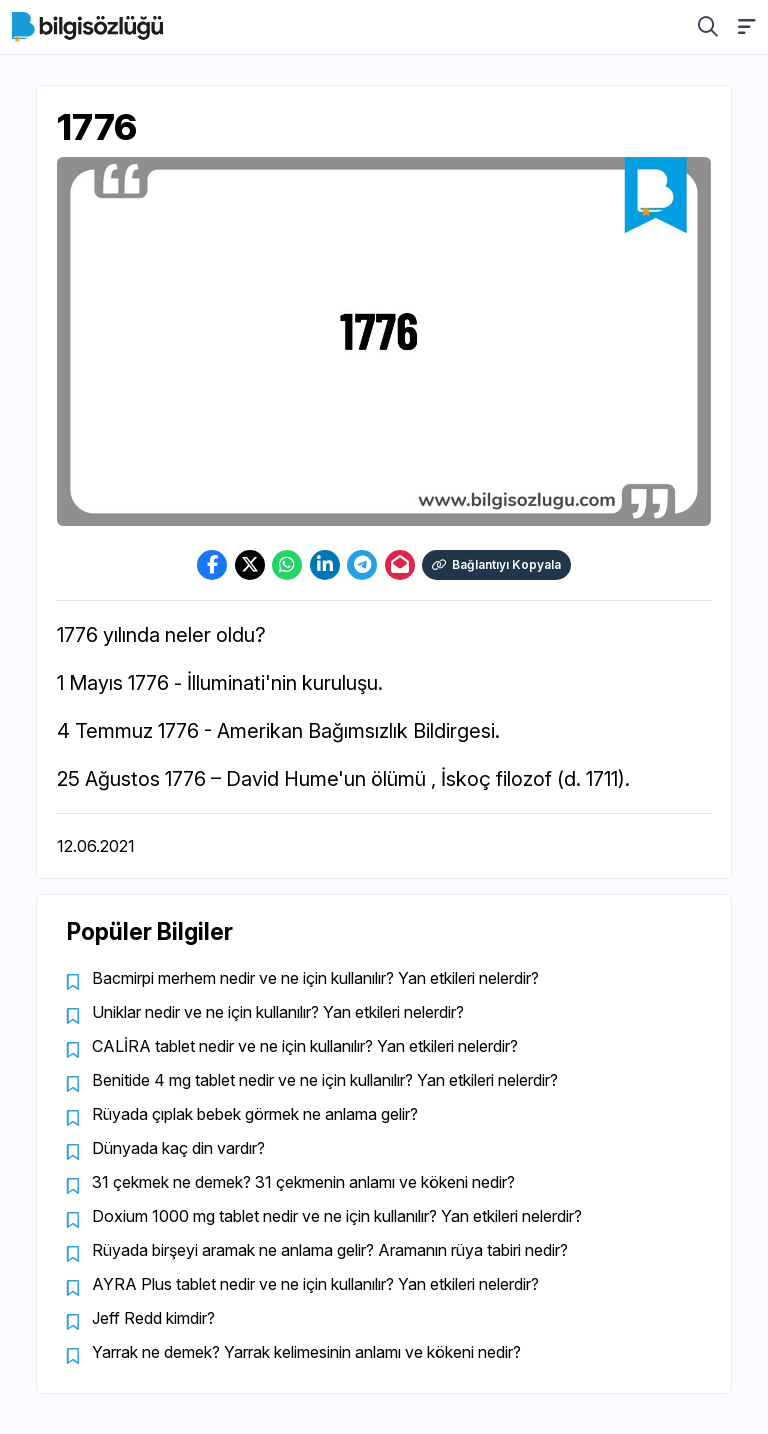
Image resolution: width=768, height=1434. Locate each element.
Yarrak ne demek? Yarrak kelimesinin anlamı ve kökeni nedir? (306, 1352)
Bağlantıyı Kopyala (496, 564)
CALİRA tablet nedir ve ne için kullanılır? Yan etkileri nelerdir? (305, 1046)
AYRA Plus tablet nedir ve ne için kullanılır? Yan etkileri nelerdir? (315, 1284)
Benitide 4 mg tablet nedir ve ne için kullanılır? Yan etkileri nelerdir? (325, 1080)
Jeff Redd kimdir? (153, 1318)
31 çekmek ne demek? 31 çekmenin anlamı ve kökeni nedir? (303, 1182)
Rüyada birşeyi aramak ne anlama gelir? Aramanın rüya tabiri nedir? (330, 1250)
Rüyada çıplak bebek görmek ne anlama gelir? (255, 1114)
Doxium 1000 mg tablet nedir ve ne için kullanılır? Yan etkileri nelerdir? (337, 1216)
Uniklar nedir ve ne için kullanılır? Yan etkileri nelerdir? (278, 1012)
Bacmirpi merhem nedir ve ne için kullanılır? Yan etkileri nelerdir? (315, 978)
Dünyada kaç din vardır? (178, 1148)
